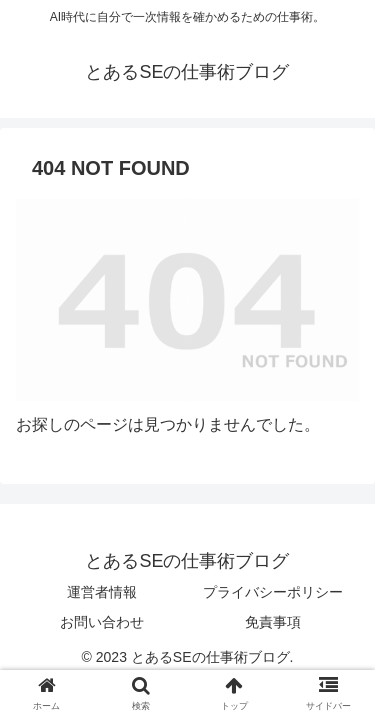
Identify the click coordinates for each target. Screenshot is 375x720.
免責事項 (273, 622)
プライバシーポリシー (273, 592)
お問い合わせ (102, 622)
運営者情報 (102, 592)
